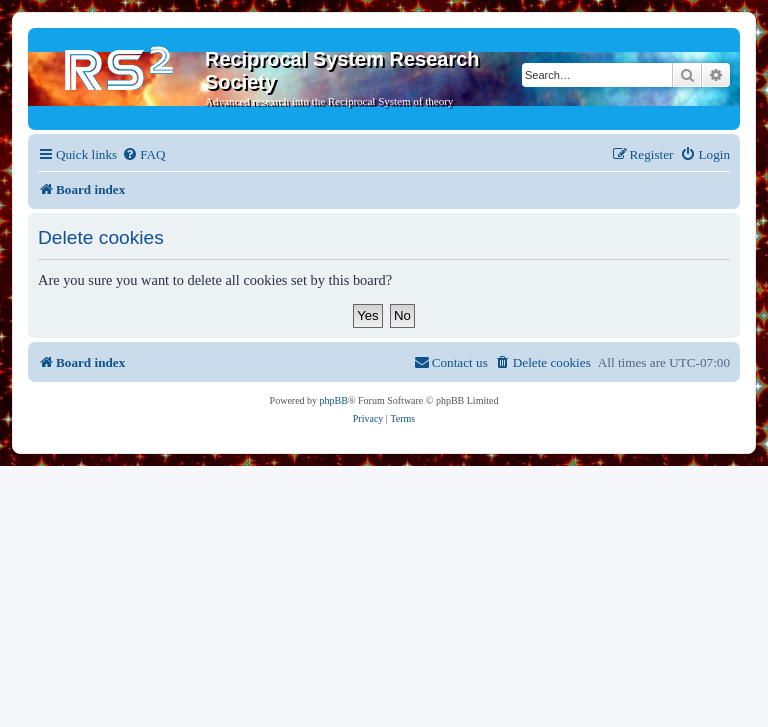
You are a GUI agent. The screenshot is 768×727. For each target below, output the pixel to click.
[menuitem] (143, 154)
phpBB (334, 400)
